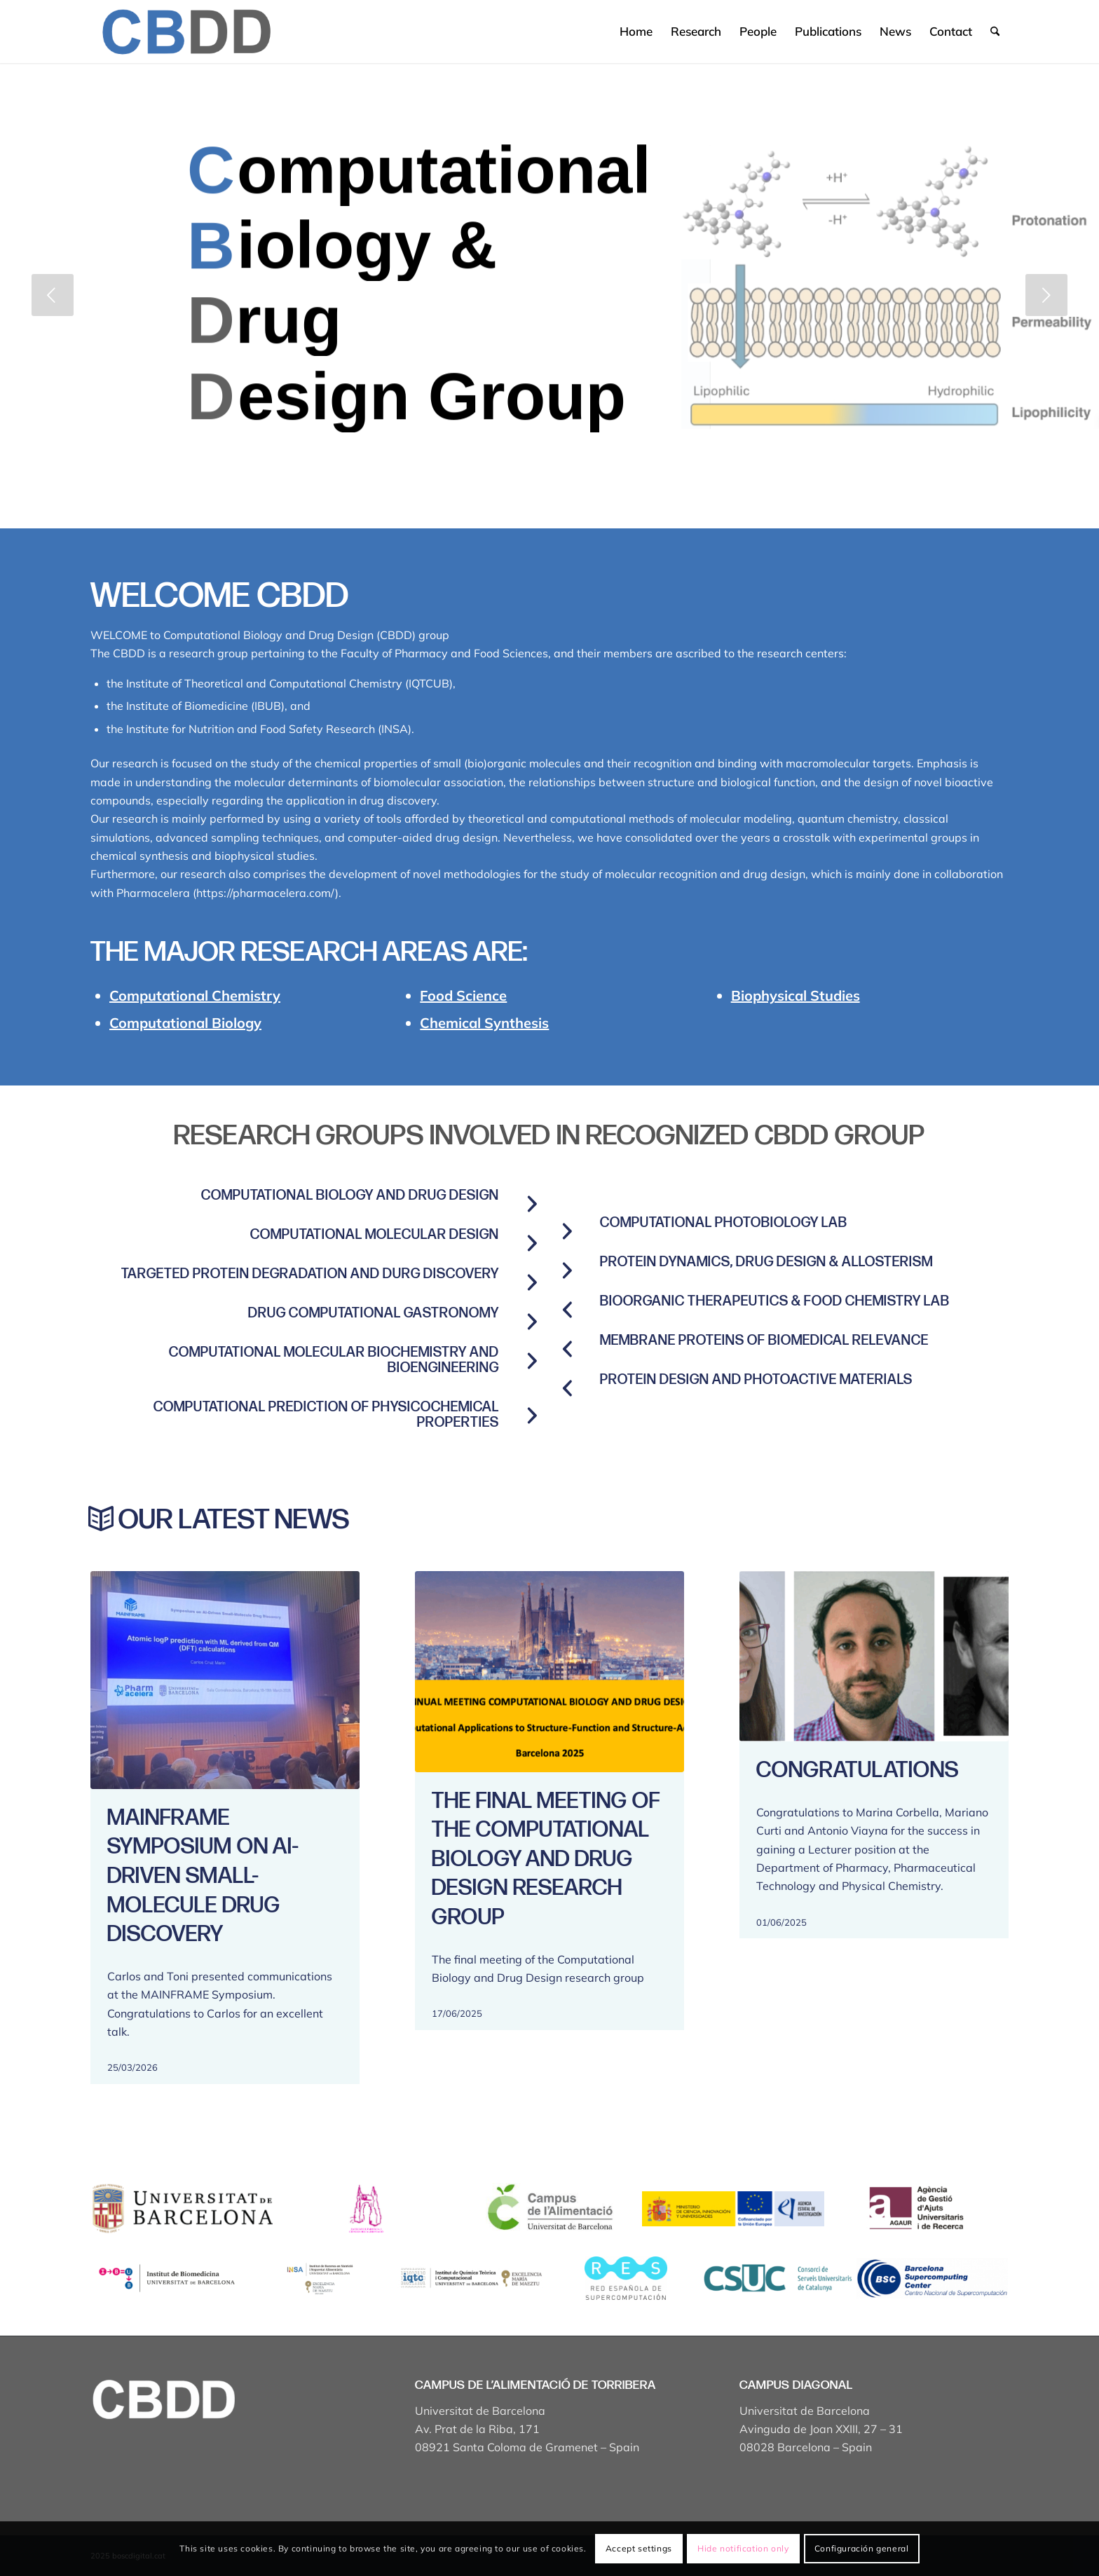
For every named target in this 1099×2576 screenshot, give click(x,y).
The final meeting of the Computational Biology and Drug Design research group (546, 1859)
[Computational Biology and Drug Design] (532, 1203)
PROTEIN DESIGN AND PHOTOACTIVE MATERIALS (756, 1379)
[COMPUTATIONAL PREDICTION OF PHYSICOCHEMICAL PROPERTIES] (532, 1415)
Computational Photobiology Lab (723, 1222)
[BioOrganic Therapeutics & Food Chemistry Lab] (567, 1309)
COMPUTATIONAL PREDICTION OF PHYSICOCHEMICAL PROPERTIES (326, 1415)
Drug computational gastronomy (373, 1313)
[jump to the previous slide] (53, 295)
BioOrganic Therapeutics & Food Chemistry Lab (775, 1301)
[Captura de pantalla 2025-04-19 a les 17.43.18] (185, 31)
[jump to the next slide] (1046, 295)
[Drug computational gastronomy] (532, 1321)
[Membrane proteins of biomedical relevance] (567, 1348)
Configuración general (861, 2548)
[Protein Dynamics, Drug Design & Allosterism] (567, 1270)
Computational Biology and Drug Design (350, 1195)
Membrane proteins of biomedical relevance (764, 1340)
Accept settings (639, 2548)
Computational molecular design (374, 1234)
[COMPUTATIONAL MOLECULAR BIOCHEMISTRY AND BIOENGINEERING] (532, 1360)
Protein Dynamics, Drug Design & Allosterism (766, 1262)
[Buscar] (995, 31)
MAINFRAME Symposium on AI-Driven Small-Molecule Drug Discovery (203, 1876)
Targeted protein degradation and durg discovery (310, 1274)
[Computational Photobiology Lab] (567, 1231)
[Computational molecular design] (532, 1243)
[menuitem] (636, 31)
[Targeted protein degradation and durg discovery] (532, 1282)
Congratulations (857, 1770)
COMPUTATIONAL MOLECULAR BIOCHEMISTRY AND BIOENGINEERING (334, 1360)
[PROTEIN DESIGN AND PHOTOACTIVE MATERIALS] (567, 1388)
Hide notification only (743, 2548)
